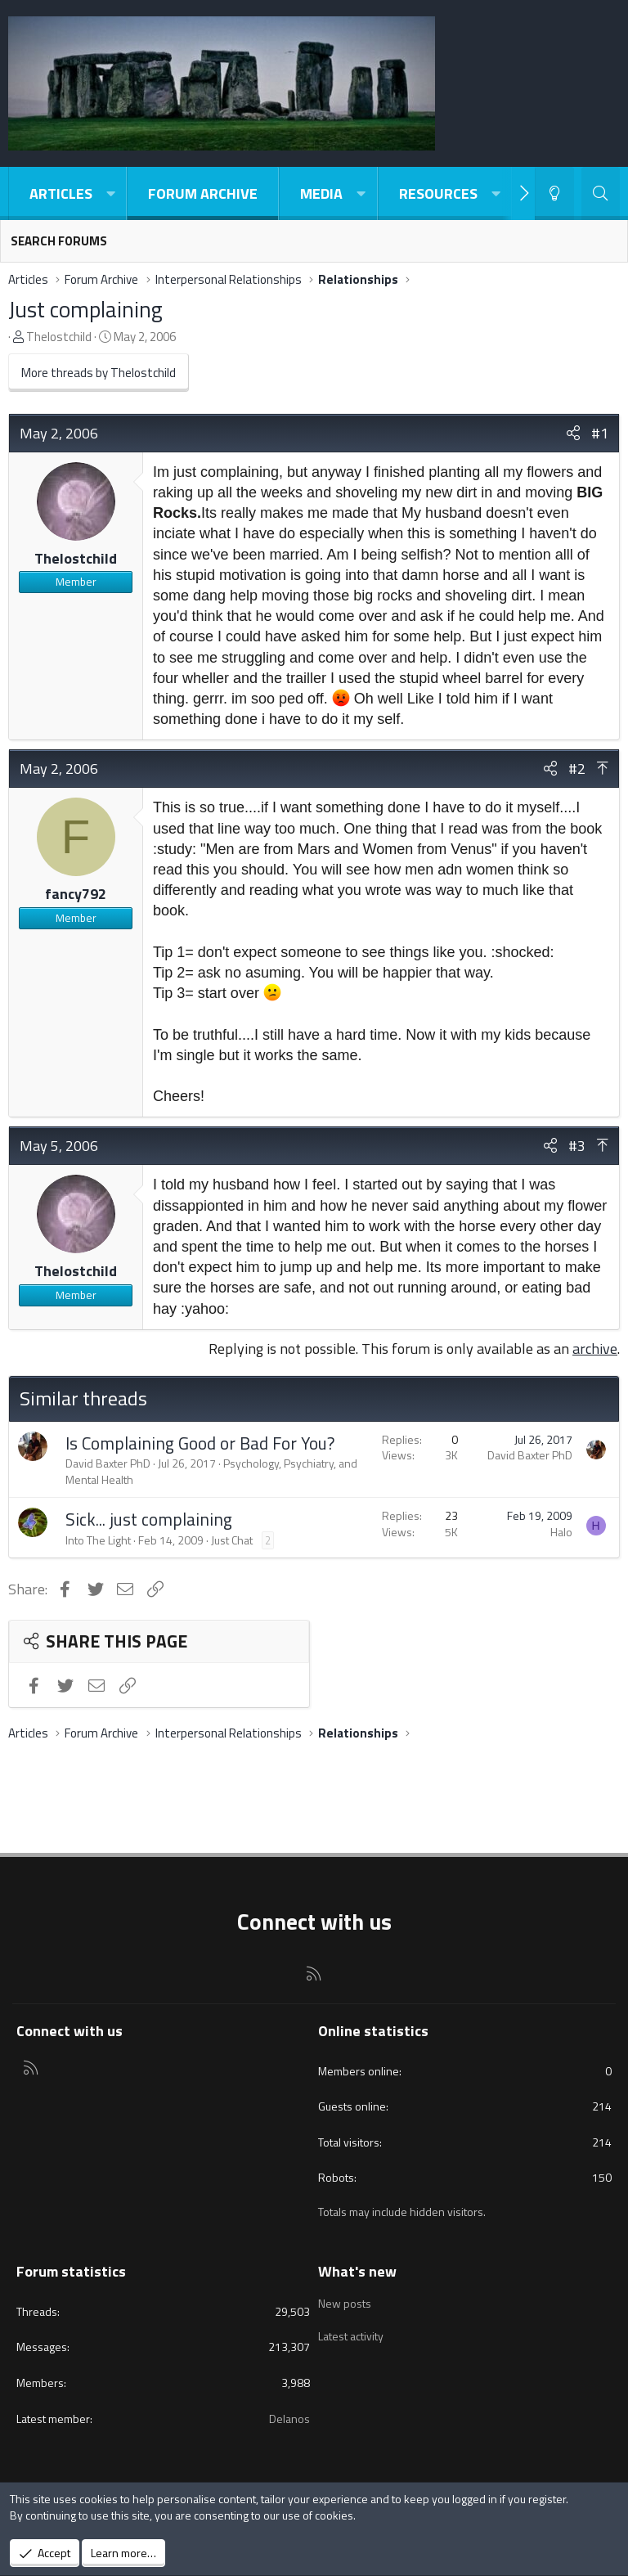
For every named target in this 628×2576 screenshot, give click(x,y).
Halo (561, 1531)
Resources (438, 193)
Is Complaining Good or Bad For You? (199, 1443)
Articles (60, 193)
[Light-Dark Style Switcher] (554, 193)
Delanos (289, 2418)
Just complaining (85, 309)
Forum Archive (203, 193)
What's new (357, 2271)
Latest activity (351, 2331)
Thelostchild (59, 336)
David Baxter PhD (107, 1463)
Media (321, 193)
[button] (110, 193)
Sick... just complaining (148, 1519)
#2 (576, 769)
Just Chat (232, 1540)
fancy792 (75, 894)
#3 (576, 1146)
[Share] (573, 433)
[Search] (600, 193)
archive (594, 1348)
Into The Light (98, 1540)
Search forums (59, 241)
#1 (599, 433)
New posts (344, 2302)
